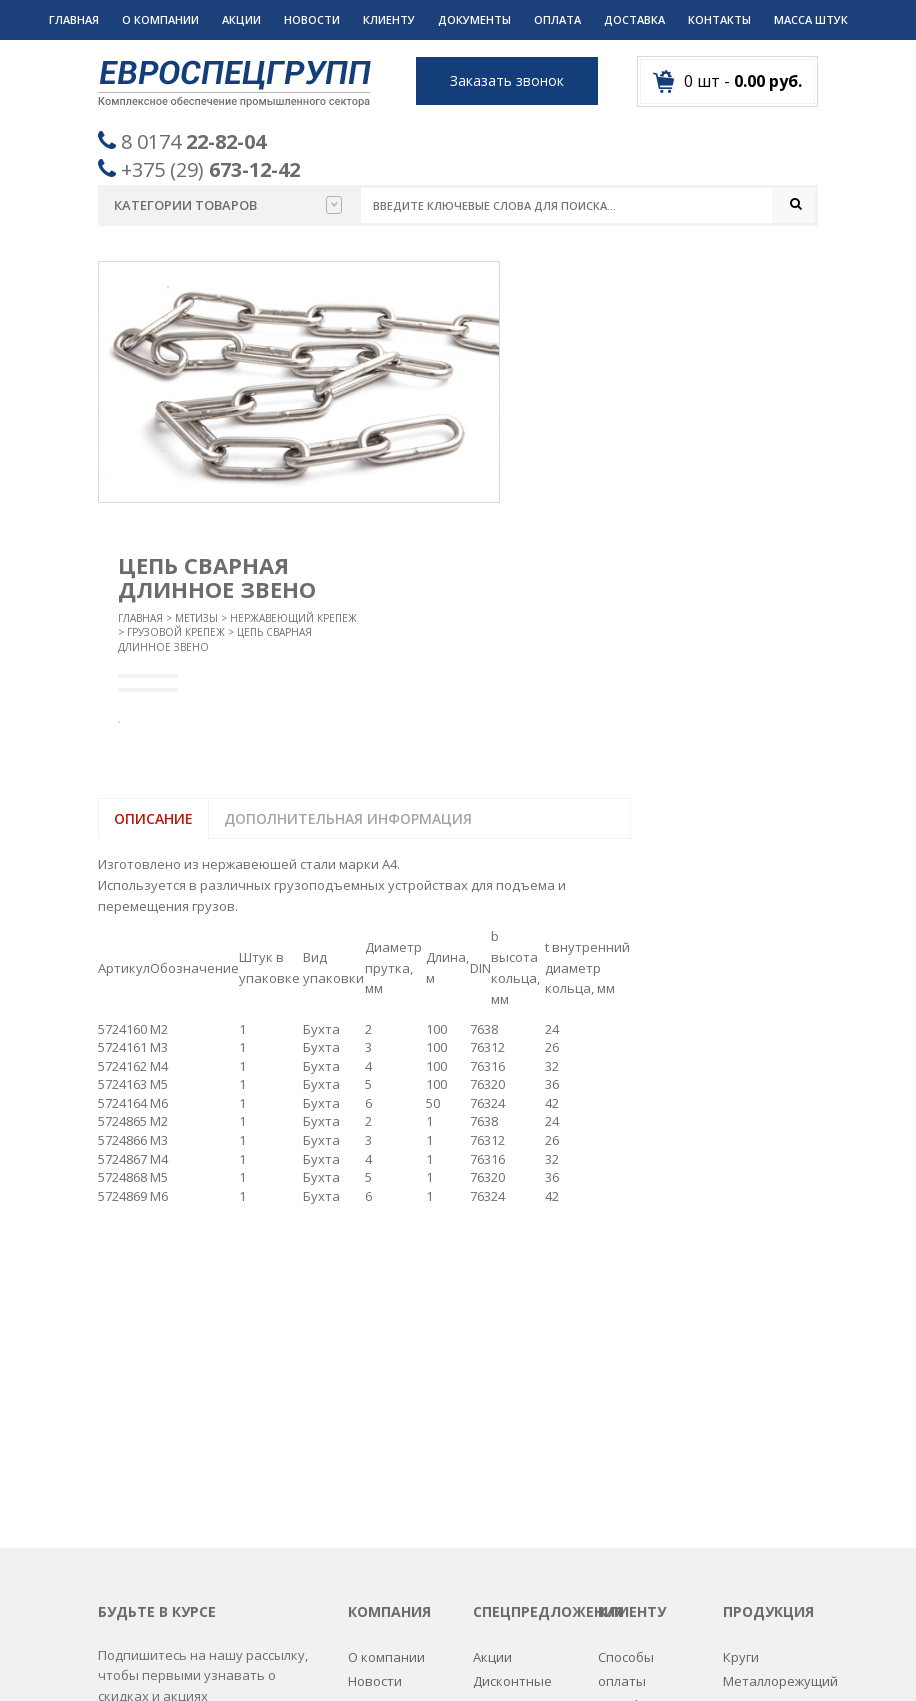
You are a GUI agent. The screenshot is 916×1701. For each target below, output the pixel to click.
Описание (153, 818)
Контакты (719, 19)
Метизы (196, 618)
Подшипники (764, 1451)
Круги (741, 1354)
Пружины (752, 1476)
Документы (474, 19)
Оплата (557, 19)
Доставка (634, 19)
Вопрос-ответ (392, 1427)
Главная (74, 19)
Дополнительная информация (348, 818)
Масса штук (811, 19)
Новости (312, 19)
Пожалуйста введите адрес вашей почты (195, 1446)
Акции (241, 19)
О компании (160, 19)
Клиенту (389, 19)
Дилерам (626, 1500)
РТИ (735, 1500)
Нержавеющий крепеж (293, 618)
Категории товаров (228, 205)
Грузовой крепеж (176, 633)
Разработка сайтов (620, 1661)
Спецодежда (763, 1573)
